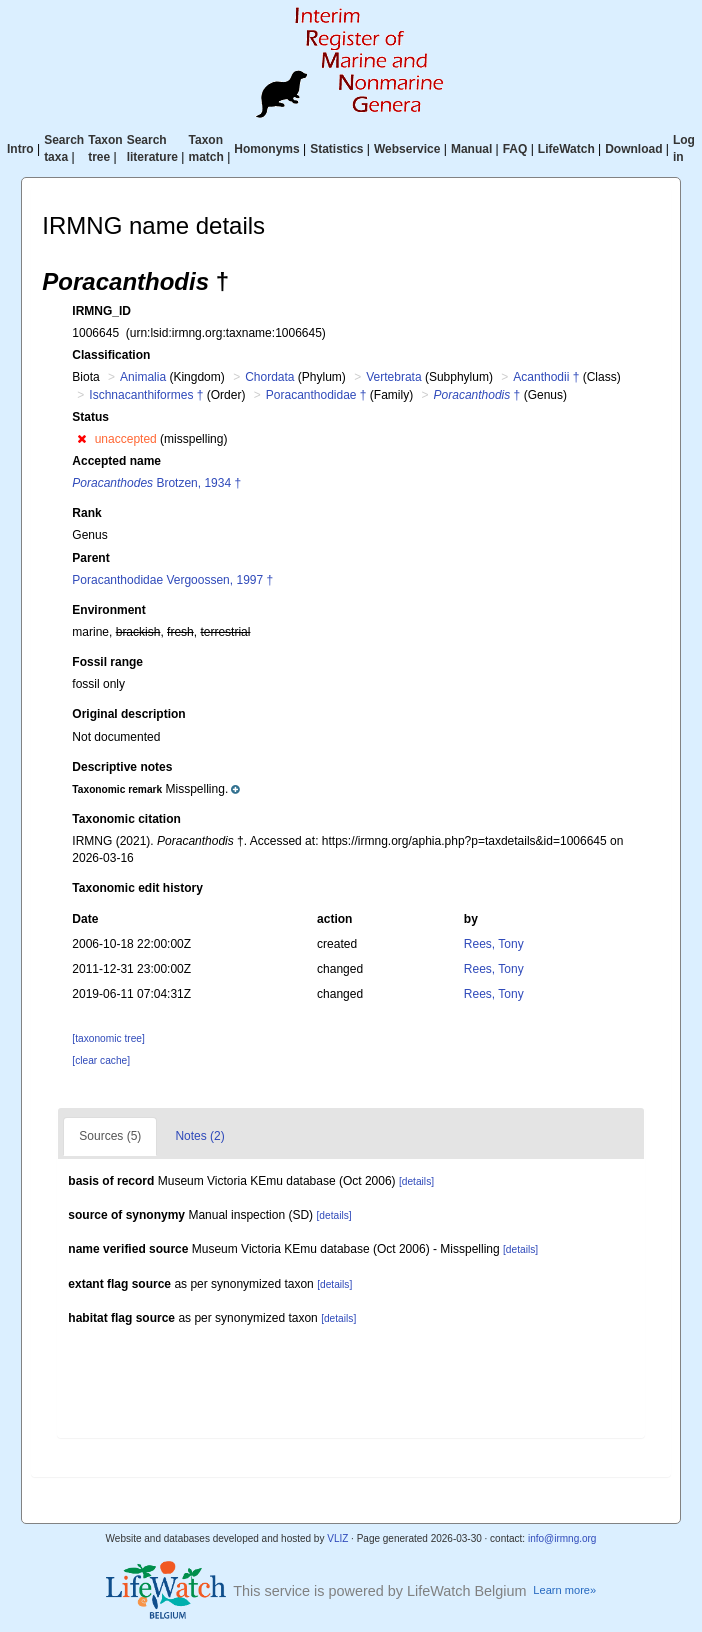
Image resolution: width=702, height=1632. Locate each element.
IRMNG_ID (101, 311)
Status (90, 417)
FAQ (515, 149)
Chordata (269, 377)
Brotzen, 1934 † (156, 483)
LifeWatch (566, 149)
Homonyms (266, 149)
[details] (416, 1181)
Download (633, 149)
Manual (471, 149)
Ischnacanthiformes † (146, 395)
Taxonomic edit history (137, 888)
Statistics (336, 149)
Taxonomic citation (126, 819)
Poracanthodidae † (316, 395)
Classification (111, 355)
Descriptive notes (122, 767)
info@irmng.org (562, 1538)
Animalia (143, 377)
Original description (128, 714)
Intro (20, 149)
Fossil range (107, 662)
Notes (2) (199, 1136)
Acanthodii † (546, 377)
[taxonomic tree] (108, 1038)
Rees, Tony (494, 944)
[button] (81, 439)
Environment (108, 610)
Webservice (407, 149)
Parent (90, 558)
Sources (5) (110, 1136)
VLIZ (337, 1538)
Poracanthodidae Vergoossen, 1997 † (172, 580)
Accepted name (116, 461)
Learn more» (564, 1590)
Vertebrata (393, 377)
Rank (86, 513)
